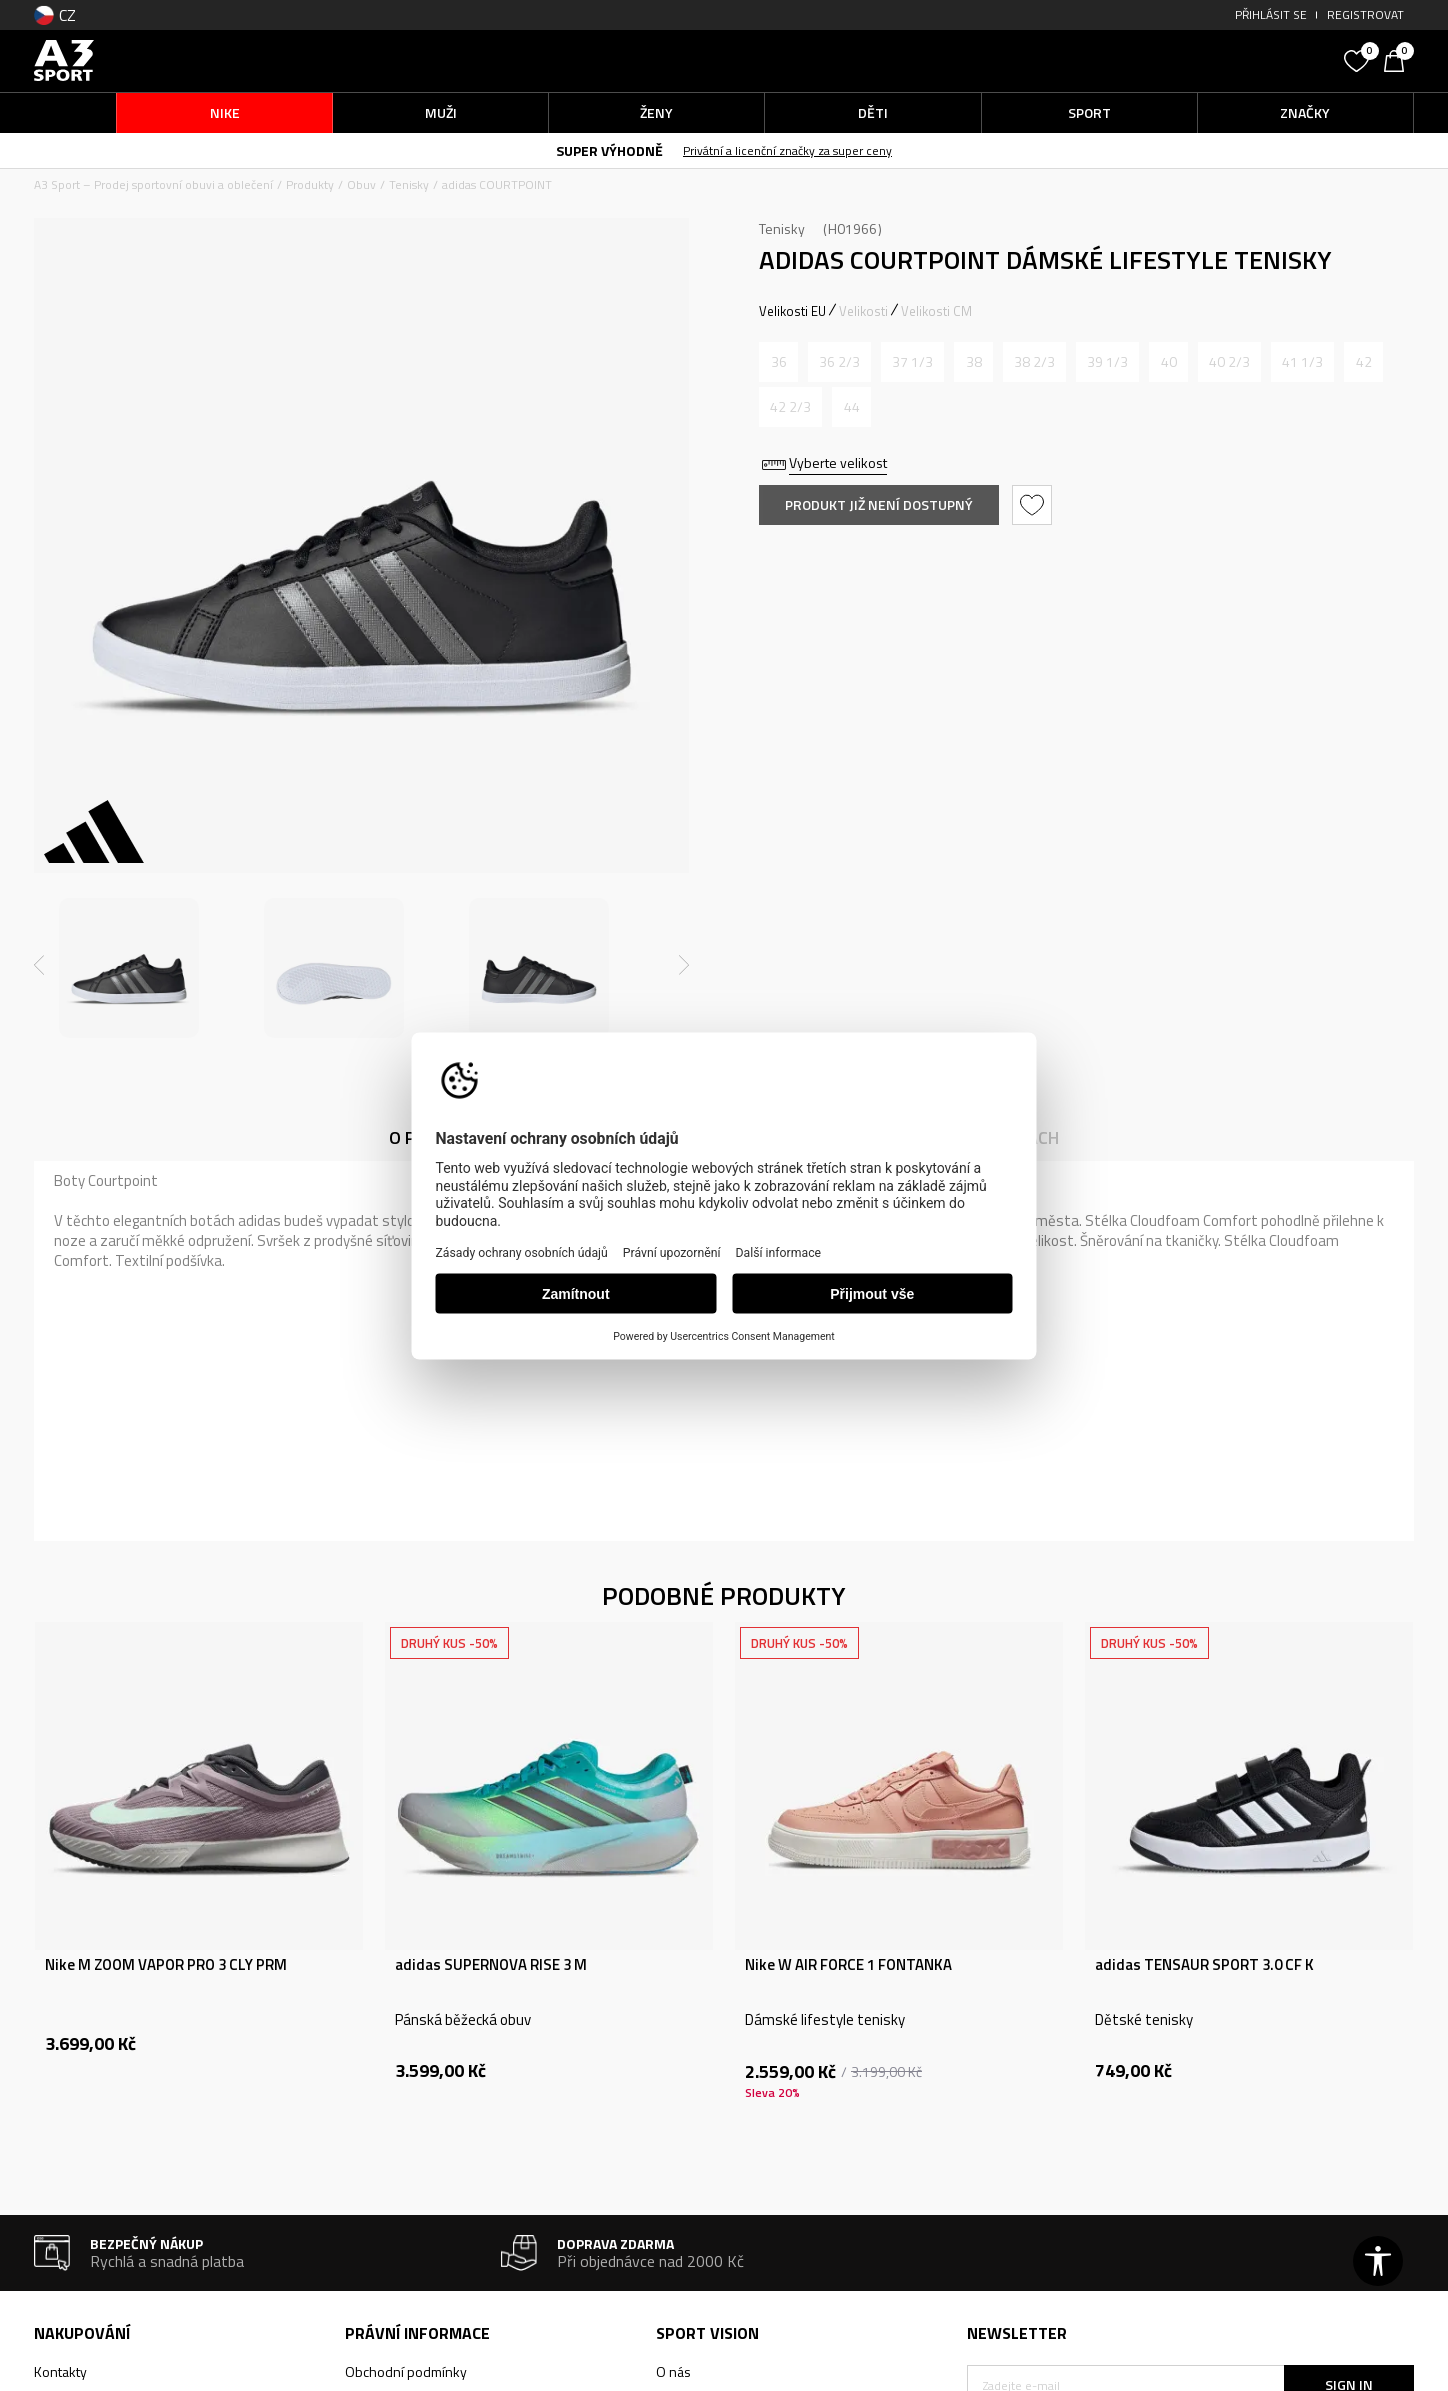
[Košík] (1399, 59)
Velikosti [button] (863, 311)
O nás (673, 2371)
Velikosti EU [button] (792, 311)
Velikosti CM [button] (936, 311)
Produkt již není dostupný (879, 504)
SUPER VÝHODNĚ (609, 150)
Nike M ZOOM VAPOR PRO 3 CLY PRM (166, 1965)
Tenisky (409, 184)
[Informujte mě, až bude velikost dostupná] (778, 362)
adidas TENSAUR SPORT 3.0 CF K (1204, 1965)
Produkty (310, 184)
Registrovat (1365, 14)
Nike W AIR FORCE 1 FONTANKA (848, 1965)
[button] (1184, 60)
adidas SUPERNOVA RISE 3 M (491, 1965)
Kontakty (60, 2371)
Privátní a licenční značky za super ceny (787, 150)
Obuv (361, 184)
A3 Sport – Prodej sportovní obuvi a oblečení (153, 184)
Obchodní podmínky (406, 2371)
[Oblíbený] (1359, 59)
